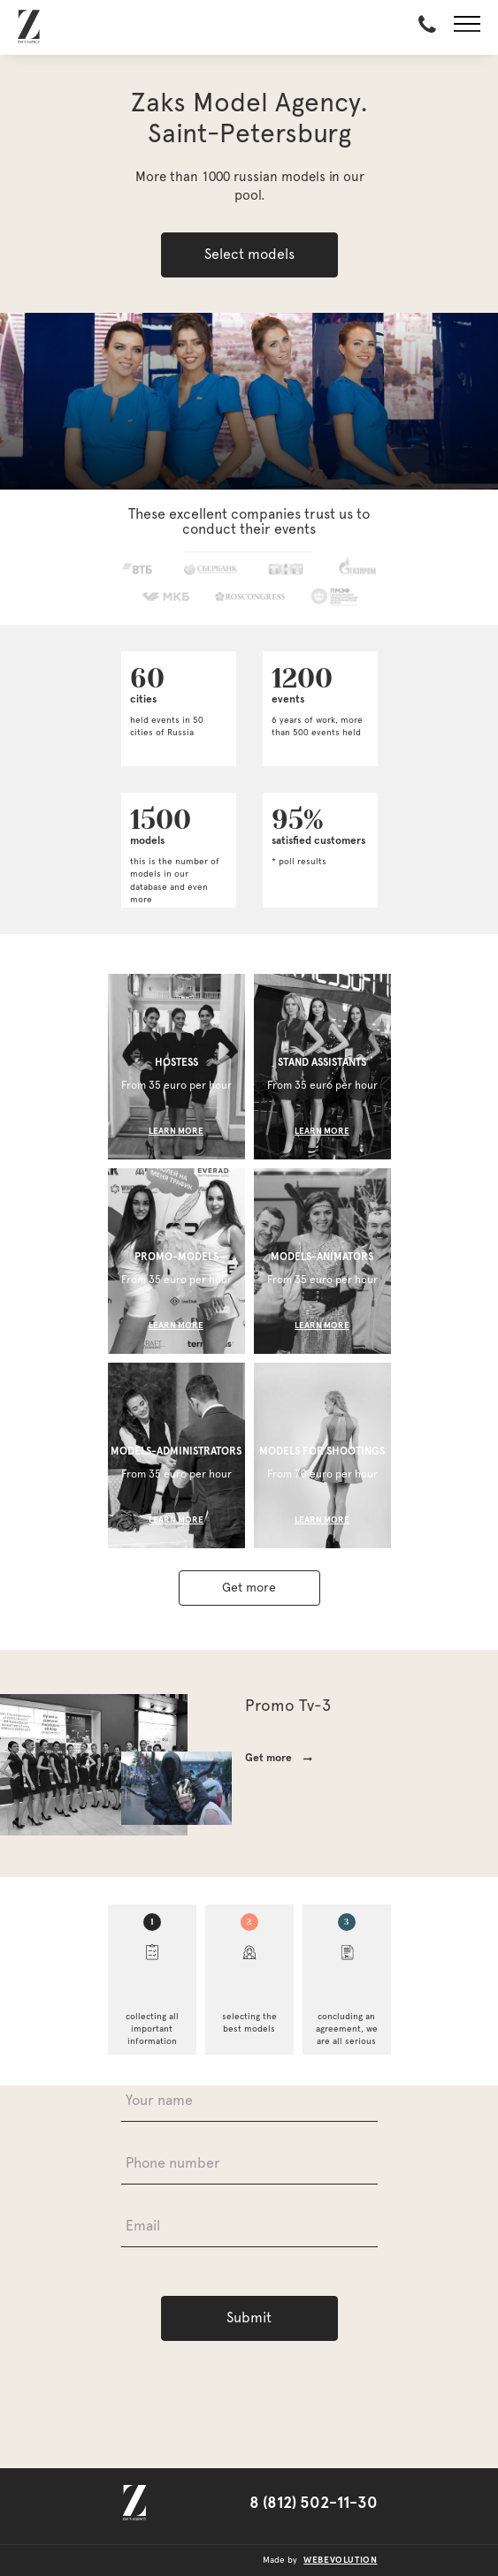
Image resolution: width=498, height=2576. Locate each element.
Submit (249, 2318)
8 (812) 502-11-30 (313, 2503)
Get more (249, 1588)
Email (143, 2226)
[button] (467, 27)
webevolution (340, 2560)
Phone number (173, 2163)
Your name (159, 2100)
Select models (249, 254)
